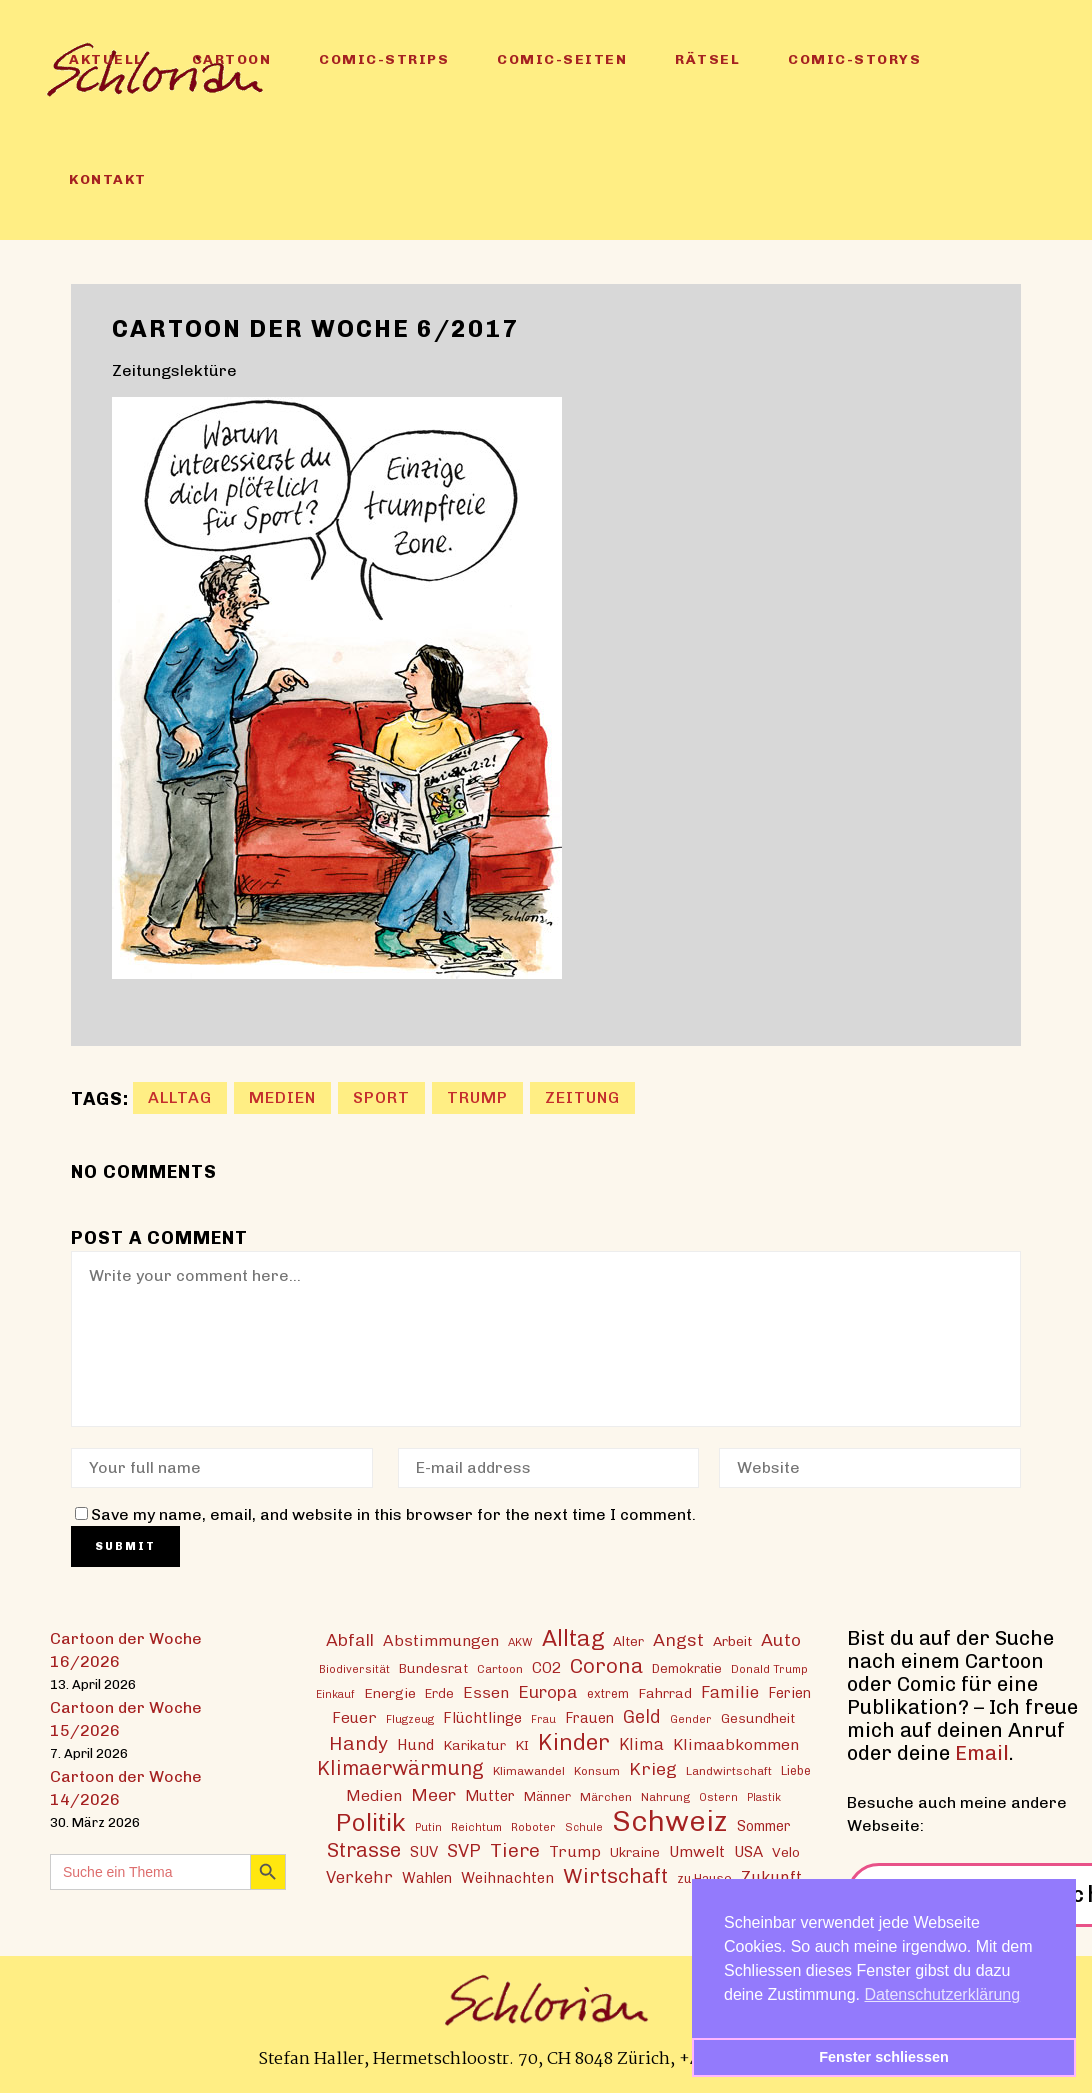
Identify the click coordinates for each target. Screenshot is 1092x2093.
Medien (282, 1097)
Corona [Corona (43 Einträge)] (606, 1665)
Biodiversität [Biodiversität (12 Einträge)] (354, 1669)
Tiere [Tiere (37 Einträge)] (515, 1850)
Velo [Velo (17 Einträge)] (786, 1852)
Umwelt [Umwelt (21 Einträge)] (697, 1852)
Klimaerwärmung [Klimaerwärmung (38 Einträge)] (400, 1768)
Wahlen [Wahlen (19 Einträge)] (427, 1878)
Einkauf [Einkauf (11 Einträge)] (335, 1694)
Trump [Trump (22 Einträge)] (575, 1851)
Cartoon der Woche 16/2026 (126, 1650)
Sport (381, 1097)
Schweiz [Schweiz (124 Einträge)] (670, 1820)
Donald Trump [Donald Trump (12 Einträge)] (769, 1669)
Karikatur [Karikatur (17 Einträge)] (474, 1745)
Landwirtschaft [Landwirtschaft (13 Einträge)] (729, 1771)
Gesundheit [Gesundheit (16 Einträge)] (758, 1718)
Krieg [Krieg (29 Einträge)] (653, 1768)
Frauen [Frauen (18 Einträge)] (589, 1718)
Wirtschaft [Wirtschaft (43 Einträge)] (615, 1875)
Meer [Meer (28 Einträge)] (433, 1794)
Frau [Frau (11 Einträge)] (543, 1719)
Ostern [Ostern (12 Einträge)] (718, 1797)
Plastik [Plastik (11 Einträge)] (764, 1797)
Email (982, 1753)
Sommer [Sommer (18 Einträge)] (764, 1826)
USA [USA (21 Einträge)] (748, 1852)
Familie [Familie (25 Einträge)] (730, 1692)
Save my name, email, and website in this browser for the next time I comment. (393, 1514)
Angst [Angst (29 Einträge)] (678, 1639)
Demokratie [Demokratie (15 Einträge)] (687, 1668)
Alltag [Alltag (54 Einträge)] (573, 1638)
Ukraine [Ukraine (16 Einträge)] (635, 1852)
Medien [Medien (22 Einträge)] (374, 1795)
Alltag (180, 1097)
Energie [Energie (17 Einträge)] (390, 1693)
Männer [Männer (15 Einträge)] (547, 1796)
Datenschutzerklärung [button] (943, 1994)
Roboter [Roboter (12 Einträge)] (533, 1827)
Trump (477, 1097)
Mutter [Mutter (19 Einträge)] (490, 1796)
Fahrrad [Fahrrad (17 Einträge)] (665, 1693)
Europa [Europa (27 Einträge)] (548, 1692)
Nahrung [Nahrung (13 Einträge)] (665, 1797)
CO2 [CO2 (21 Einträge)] (546, 1668)
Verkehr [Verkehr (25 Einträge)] (359, 1877)
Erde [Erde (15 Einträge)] (439, 1693)
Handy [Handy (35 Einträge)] (358, 1743)
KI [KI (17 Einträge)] (522, 1745)
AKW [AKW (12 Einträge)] (520, 1642)
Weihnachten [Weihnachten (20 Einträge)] (507, 1878)
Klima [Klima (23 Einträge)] (641, 1744)
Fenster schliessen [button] (884, 2057)
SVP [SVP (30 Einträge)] (464, 1851)
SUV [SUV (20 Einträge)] (424, 1852)
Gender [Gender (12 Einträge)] (691, 1719)
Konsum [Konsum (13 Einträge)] (597, 1771)
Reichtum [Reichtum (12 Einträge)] (476, 1827)
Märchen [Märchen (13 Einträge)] (606, 1797)
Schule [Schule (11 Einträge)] (584, 1827)
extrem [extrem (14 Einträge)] (608, 1693)
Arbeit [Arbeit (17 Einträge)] (732, 1641)
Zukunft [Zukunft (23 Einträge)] (771, 1877)
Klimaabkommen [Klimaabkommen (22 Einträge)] (736, 1744)
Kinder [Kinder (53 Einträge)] (574, 1742)
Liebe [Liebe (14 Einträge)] (796, 1770)
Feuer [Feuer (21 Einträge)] (354, 1718)
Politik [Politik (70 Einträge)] (371, 1822)
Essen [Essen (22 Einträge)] (486, 1692)
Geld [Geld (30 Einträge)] (642, 1717)
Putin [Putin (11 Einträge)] (428, 1827)
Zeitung (582, 1097)
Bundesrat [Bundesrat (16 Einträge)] (433, 1668)
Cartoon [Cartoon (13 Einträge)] (500, 1669)
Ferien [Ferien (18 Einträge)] (789, 1693)
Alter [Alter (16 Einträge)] (628, 1641)
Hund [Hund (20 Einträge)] (415, 1745)
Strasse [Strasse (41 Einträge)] (364, 1850)
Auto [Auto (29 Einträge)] (781, 1639)
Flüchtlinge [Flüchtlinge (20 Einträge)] (482, 1718)
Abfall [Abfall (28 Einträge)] (350, 1639)
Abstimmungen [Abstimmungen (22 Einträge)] (441, 1640)
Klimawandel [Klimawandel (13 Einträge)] (529, 1771)
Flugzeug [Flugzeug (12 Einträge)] (410, 1719)
